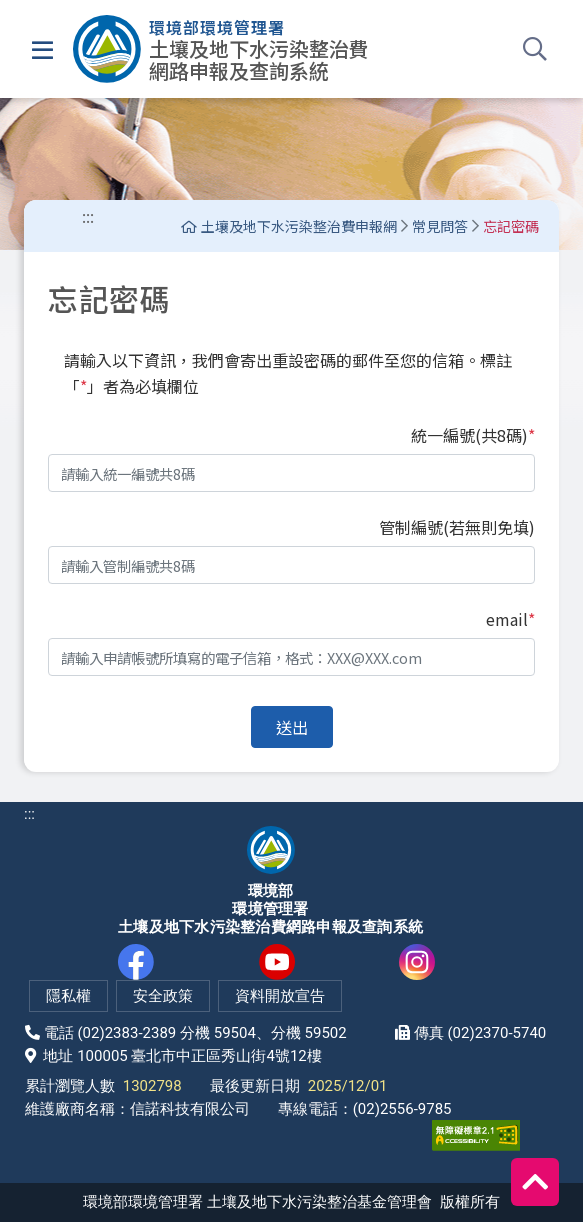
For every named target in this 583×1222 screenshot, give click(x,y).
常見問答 (440, 226)
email (510, 619)
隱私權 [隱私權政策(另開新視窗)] (68, 996)
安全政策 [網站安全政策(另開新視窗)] (163, 996)
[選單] (42, 49)
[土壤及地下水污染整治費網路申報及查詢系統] (221, 49)
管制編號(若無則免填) (457, 527)
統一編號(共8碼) (473, 435)
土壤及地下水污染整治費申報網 (289, 226)
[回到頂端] (535, 1182)
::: (88, 216)
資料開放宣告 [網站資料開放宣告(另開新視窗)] (280, 996)
